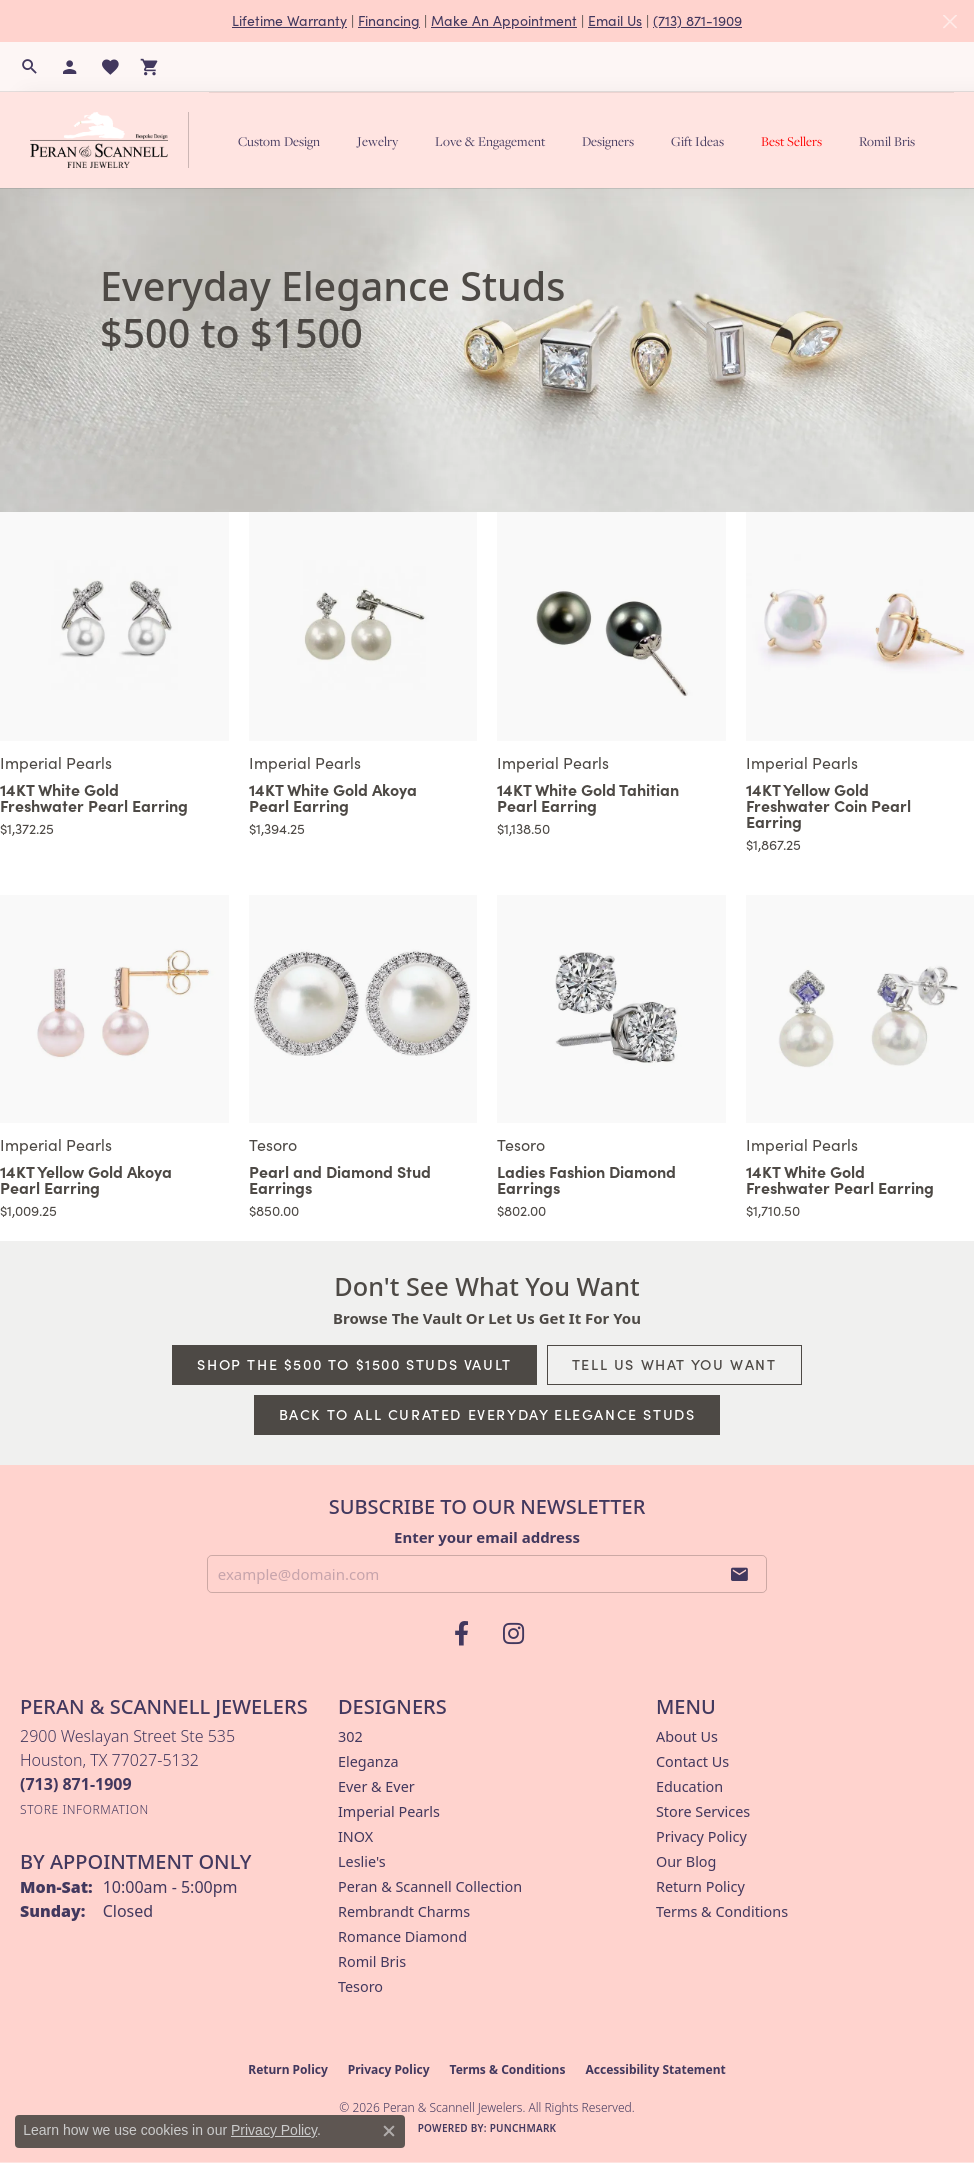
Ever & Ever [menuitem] (376, 1786)
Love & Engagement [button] (490, 141)
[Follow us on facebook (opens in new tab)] (461, 1634)
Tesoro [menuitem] (360, 1986)
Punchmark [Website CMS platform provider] (523, 2128)
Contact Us (692, 1761)
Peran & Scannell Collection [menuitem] (430, 1886)
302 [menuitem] (350, 1736)
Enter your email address (487, 1537)
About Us (687, 1736)
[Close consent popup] (389, 2131)
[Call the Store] (76, 1784)
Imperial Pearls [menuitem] (389, 1811)
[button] (30, 67)
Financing (389, 20)
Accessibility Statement (655, 2069)
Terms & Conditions (722, 1911)
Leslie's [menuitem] (362, 1861)
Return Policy (700, 1886)
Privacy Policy (701, 1836)
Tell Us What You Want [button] (674, 1364)
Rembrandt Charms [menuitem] (404, 1911)
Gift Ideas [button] (697, 141)
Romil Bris (887, 141)
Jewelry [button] (377, 141)
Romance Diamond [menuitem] (402, 1936)
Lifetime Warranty (289, 20)
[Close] (949, 21)
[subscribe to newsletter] (740, 1574)
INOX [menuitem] (355, 1836)
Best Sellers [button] (791, 141)
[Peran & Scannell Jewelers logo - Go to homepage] (114, 139)
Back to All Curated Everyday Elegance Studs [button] (487, 1414)
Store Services (703, 1811)
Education (689, 1786)
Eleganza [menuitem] (368, 1761)
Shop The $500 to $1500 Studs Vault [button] (354, 1364)
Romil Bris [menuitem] (372, 1961)
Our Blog (686, 1861)
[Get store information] (84, 1809)
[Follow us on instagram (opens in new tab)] (513, 1634)
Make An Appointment (504, 20)
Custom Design (279, 141)
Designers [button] (608, 141)
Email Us (615, 20)
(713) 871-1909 (697, 20)
